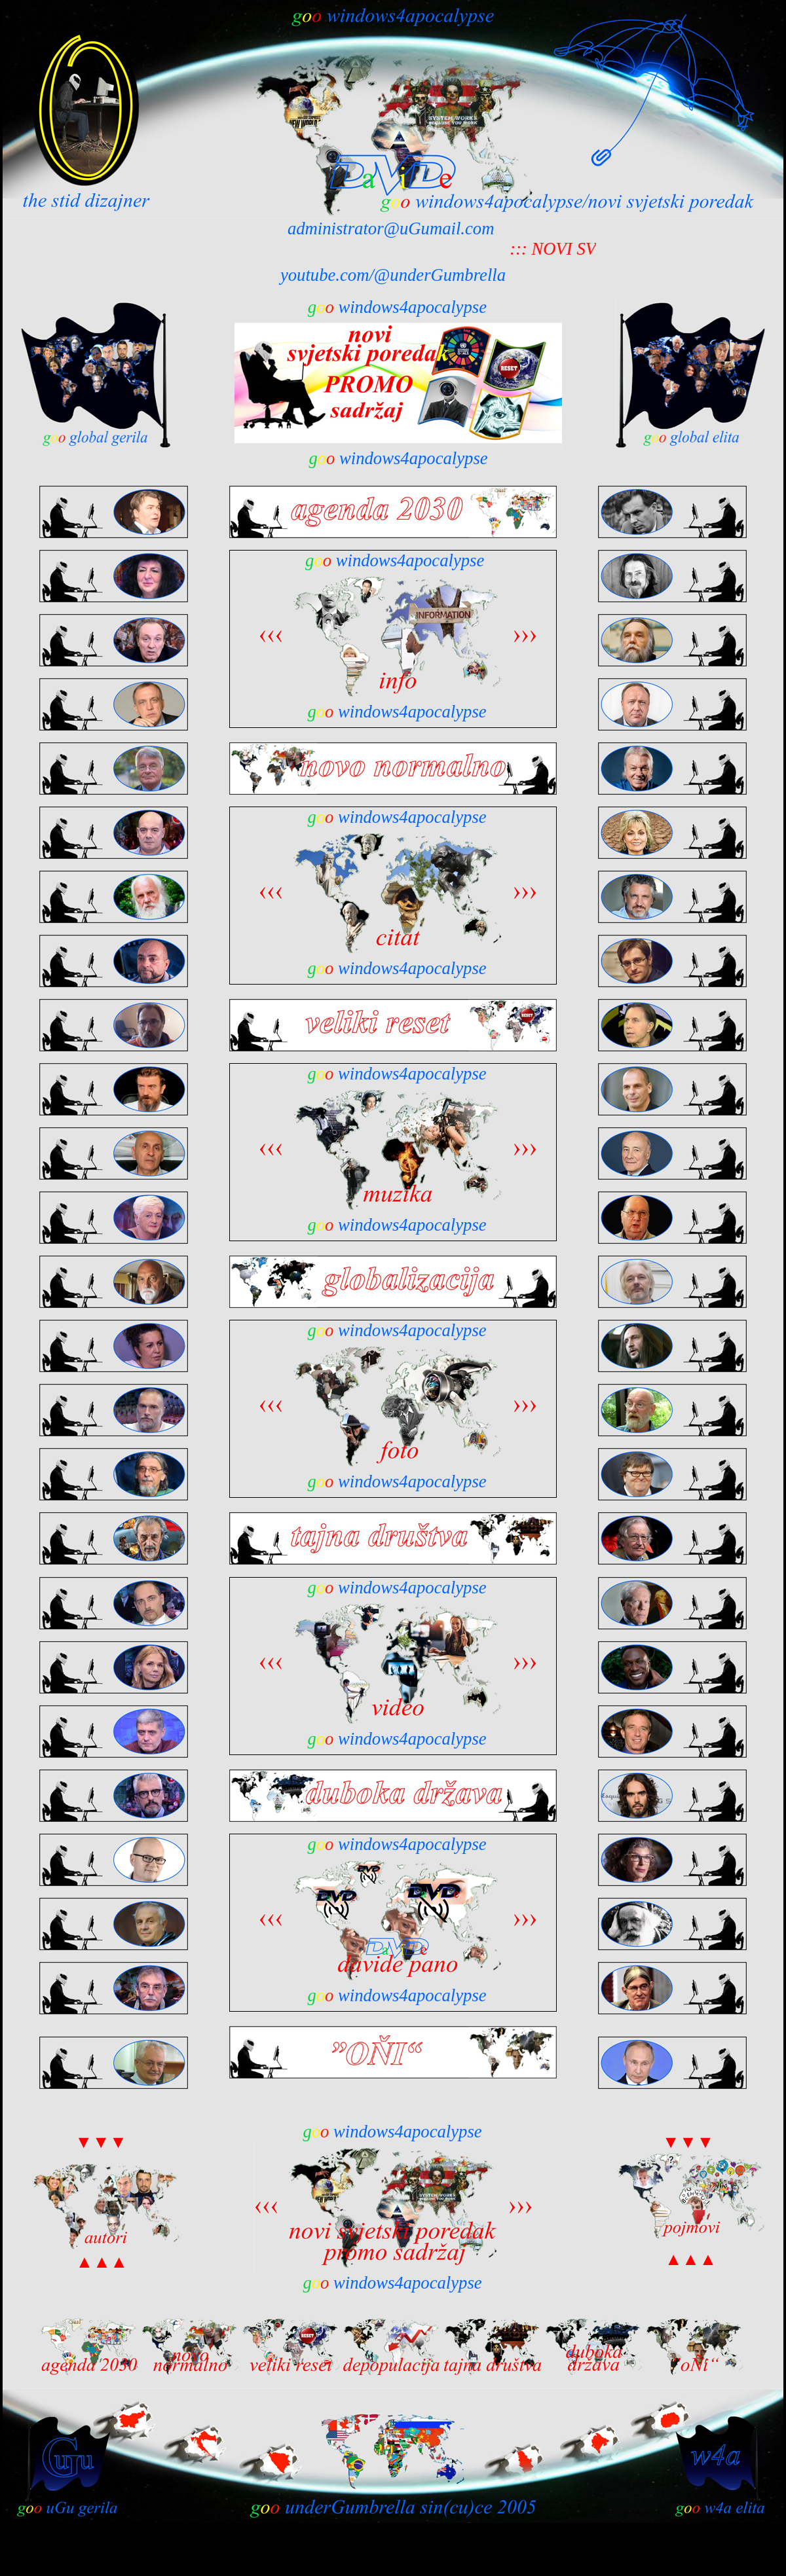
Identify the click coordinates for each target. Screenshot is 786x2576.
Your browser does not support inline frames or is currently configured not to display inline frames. (398, 384)
